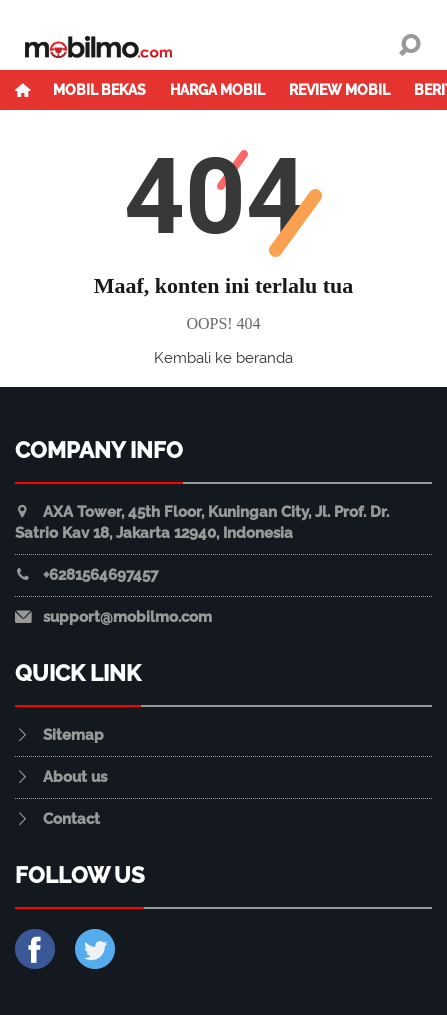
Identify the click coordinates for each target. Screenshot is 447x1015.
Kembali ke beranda (223, 358)
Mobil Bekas (99, 90)
